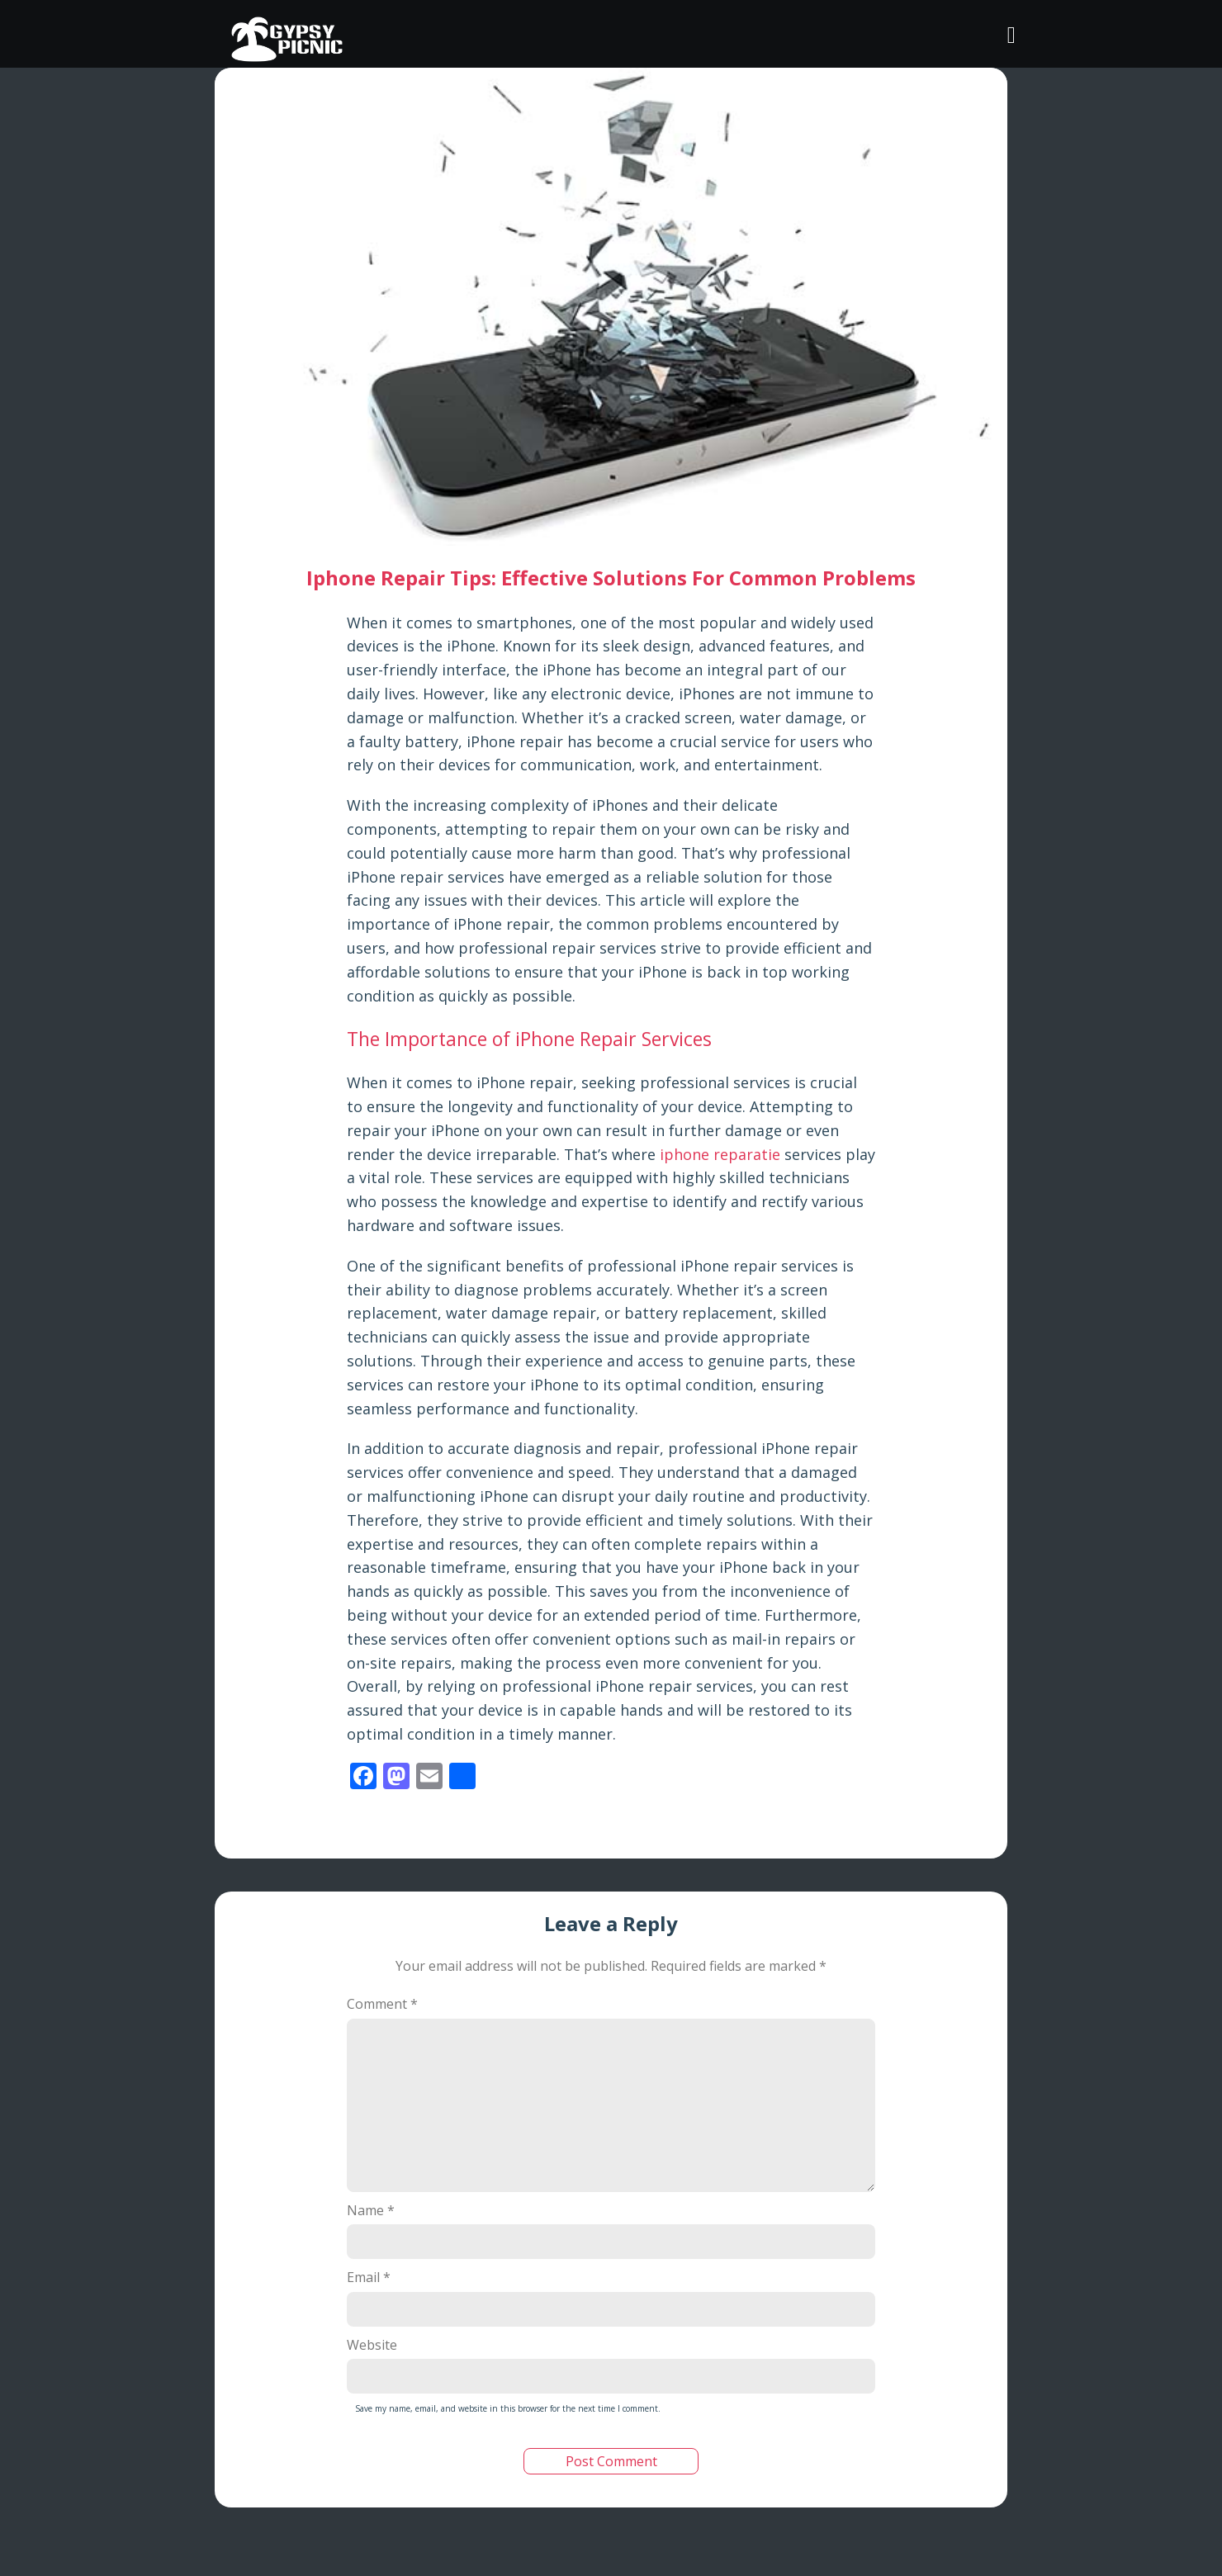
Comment (382, 2004)
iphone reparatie (720, 1154)
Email (369, 2277)
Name (371, 2210)
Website (372, 2345)
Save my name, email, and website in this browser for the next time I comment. (508, 2408)
